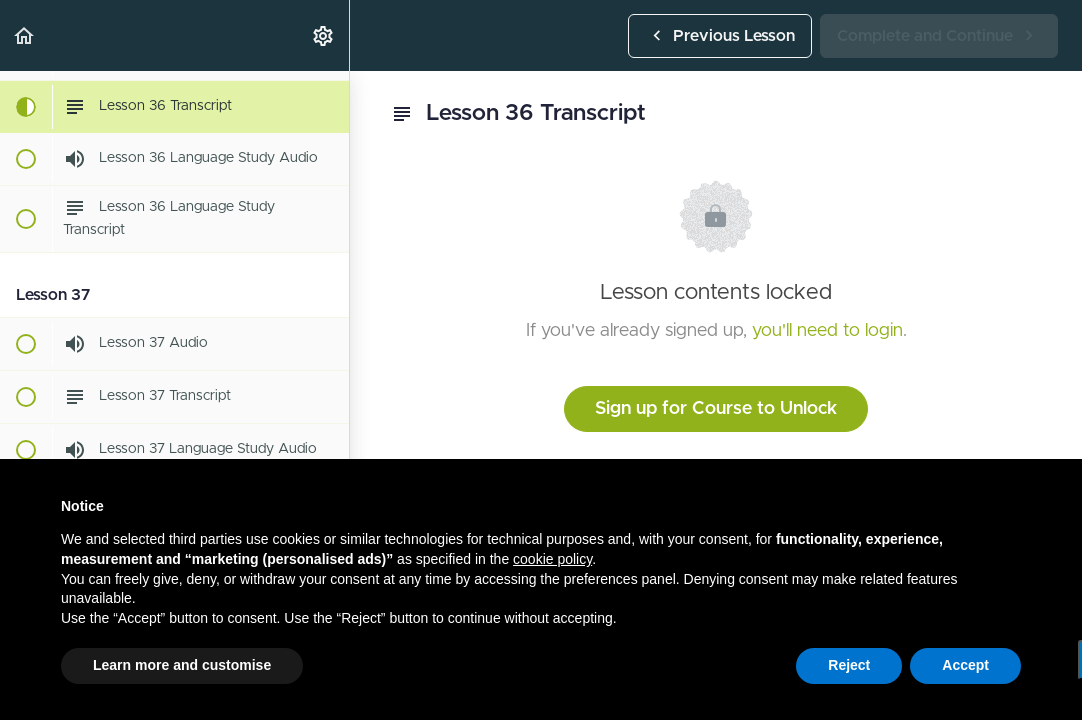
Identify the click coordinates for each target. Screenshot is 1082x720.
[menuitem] (324, 35)
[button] (25, 35)
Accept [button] (965, 665)
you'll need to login (827, 331)
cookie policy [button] (552, 559)
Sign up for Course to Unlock (716, 409)
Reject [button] (849, 665)
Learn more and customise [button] (182, 665)
